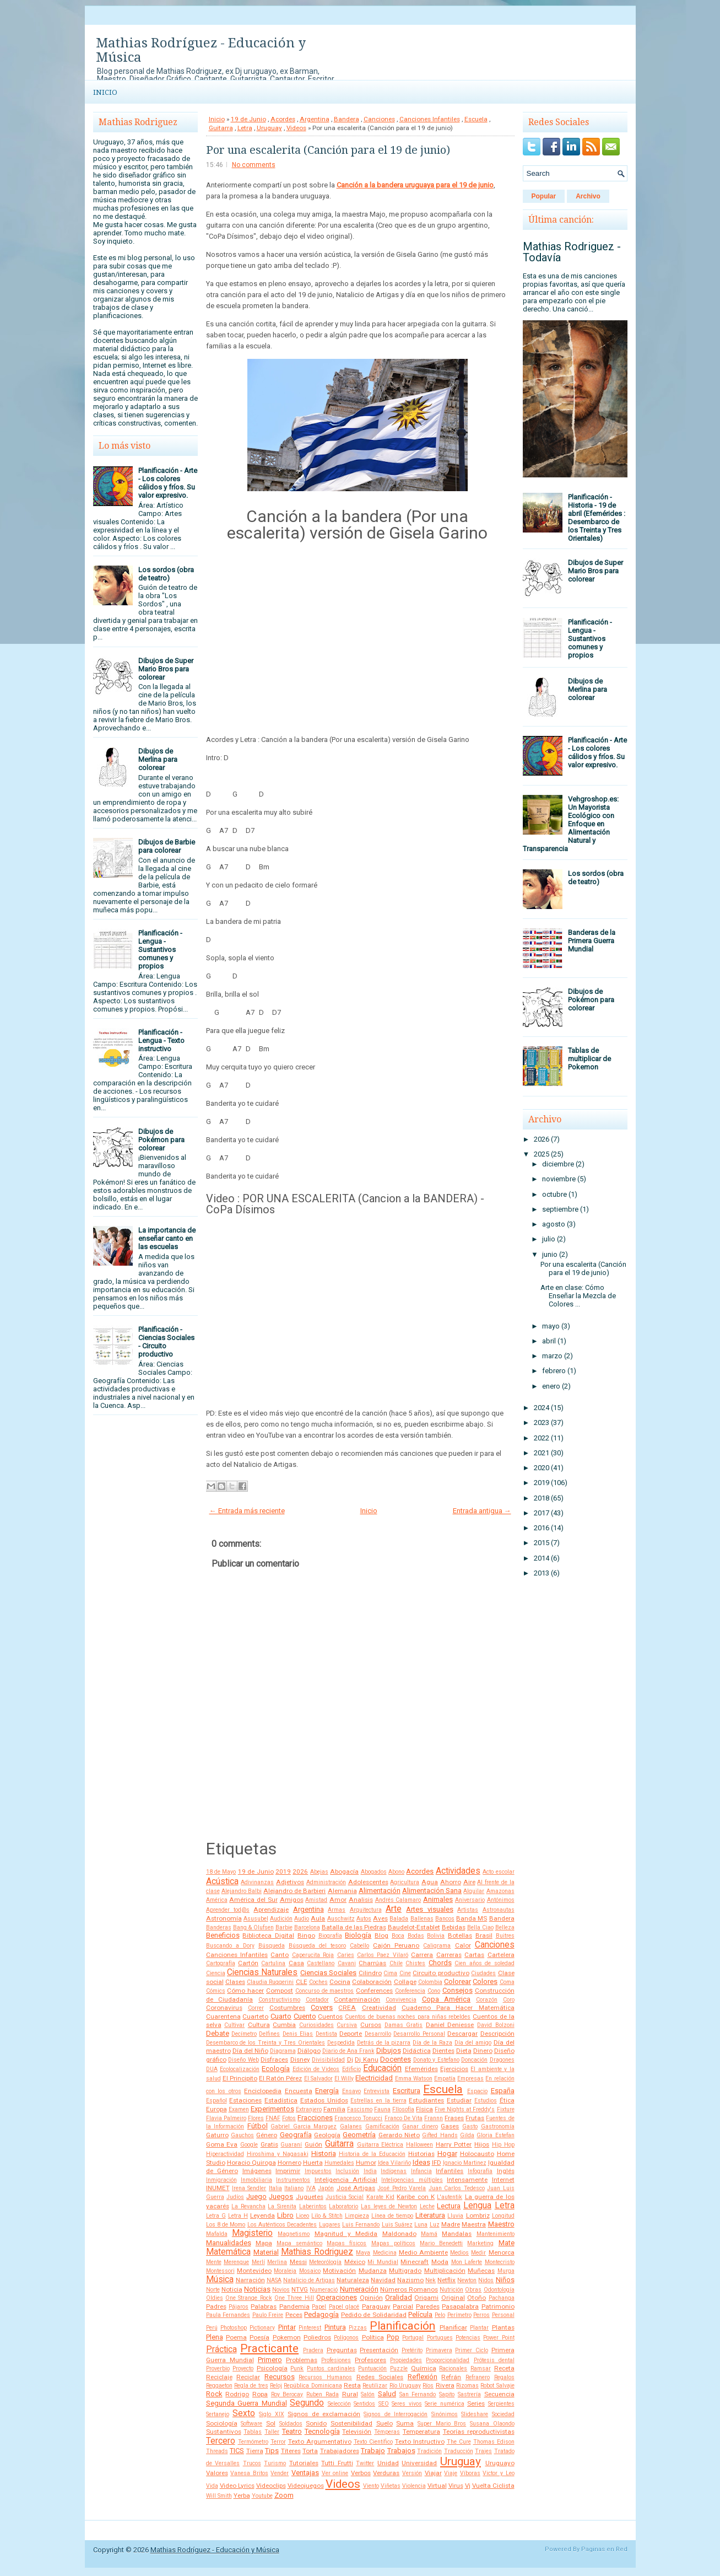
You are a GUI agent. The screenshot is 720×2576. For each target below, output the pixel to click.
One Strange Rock (248, 2297)
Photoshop (233, 2327)
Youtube (262, 2495)
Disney (300, 2059)
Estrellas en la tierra (378, 2100)
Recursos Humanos (325, 2377)
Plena (214, 2337)
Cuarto (280, 2016)
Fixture (506, 2109)
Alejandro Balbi (241, 1891)
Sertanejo (217, 2414)
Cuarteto (255, 2016)
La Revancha (248, 2206)
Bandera (346, 119)
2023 (541, 1422)
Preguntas (342, 2350)
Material (266, 2252)
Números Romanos (409, 2289)
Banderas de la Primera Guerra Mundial (591, 940)
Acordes (282, 119)
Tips (272, 2450)
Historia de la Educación (372, 2154)
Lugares (329, 2224)
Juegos (281, 2196)
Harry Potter (454, 2144)
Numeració (324, 2289)
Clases (235, 1982)
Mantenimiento (496, 2234)
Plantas (503, 2327)
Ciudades (483, 1973)
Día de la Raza (432, 2042)
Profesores (370, 2360)
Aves (380, 1918)
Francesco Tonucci (358, 2118)
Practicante (269, 2348)
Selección (339, 2403)
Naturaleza (353, 2280)
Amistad (316, 1899)
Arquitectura (366, 1909)
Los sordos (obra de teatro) (166, 574)
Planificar (453, 2327)
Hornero (289, 2162)
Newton (467, 2280)
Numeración (359, 2289)
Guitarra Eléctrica (380, 2144)
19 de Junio (248, 119)
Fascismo (359, 2109)
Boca (398, 1935)
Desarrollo (378, 2033)
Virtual (437, 2485)
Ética (507, 2100)
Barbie (284, 1927)
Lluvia (455, 2215)
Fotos (289, 2118)
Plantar (479, 2327)
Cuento (305, 2016)
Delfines (269, 2033)
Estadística (280, 2100)
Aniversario (470, 1899)
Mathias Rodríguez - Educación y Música (201, 50)
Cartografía (220, 1963)
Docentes (395, 2059)
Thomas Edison (494, 2441)
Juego (256, 2196)
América (217, 1899)
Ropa (260, 2394)
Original (453, 2297)
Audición (281, 1918)
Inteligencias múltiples (411, 2180)
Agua (429, 1882)
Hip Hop (503, 2144)
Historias (421, 2154)
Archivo (588, 196)
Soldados (290, 2423)
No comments (253, 165)
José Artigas (356, 2188)
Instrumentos (293, 2180)
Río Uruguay (405, 2385)
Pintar (287, 2327)
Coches (318, 1982)
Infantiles (449, 2171)
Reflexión (422, 2377)
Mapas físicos (346, 2243)
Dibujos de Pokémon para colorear (161, 1139)
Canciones (379, 119)
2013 (541, 1573)
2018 (541, 1498)
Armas (336, 1909)
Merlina (277, 2262)
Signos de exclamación (324, 2414)
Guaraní (291, 2144)
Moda (439, 2262)
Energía (327, 2090)
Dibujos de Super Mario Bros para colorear (165, 669)
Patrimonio (498, 2306)
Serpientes (501, 2403)
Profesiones (336, 2360)
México (354, 2262)
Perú (212, 2327)
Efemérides (421, 2069)
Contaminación (357, 1999)
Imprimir (287, 2171)
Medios (459, 2252)
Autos (363, 1918)
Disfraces (274, 2059)
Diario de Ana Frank (348, 2051)
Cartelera (501, 1955)
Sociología (221, 2423)
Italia (275, 2188)
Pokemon (287, 2337)
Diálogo (309, 2051)
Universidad (419, 2463)
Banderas (218, 1927)
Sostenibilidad (351, 2423)
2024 (541, 1407)
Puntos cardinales (331, 2368)
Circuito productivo (441, 1973)
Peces (293, 2315)
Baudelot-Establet (414, 1927)
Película (420, 2314)
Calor (463, 1945)
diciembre (558, 1164)
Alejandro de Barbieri (294, 1891)
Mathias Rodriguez (317, 2252)
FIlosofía (403, 2109)
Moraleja (285, 2270)
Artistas (467, 1909)
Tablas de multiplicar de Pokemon (589, 1058)
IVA (311, 2188)
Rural (350, 2394)
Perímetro (459, 2315)
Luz (435, 2224)
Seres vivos (407, 2403)
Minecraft (414, 2262)
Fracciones (315, 2117)
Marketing (480, 2243)
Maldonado (399, 2234)
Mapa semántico (299, 2243)
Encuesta (298, 2091)
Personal (503, 2315)
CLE (301, 1982)
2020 (541, 1468)
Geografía (296, 2135)
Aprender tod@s (228, 1909)
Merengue (236, 2262)
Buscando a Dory (230, 1945)
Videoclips (271, 2485)
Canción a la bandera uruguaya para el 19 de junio (415, 185)
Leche (427, 2206)
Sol (270, 2423)
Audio (301, 1918)
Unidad (388, 2463)
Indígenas (394, 2171)
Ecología (276, 2068)
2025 (541, 1154)
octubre (554, 1194)
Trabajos (401, 2450)
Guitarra (221, 128)
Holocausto (477, 2154)
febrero (554, 1371)
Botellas (460, 1935)
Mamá (429, 2234)
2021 (541, 1453)
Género (266, 2135)
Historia (323, 2153)
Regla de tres (251, 2385)
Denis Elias (298, 2033)
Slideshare (474, 2414)
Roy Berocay (287, 2394)
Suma (405, 2423)
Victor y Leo (498, 2473)
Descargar (462, 2033)
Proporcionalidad (447, 2360)
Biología (358, 1935)
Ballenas (422, 1918)
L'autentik (449, 2197)
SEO (383, 2403)
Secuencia (499, 2394)
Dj (350, 2059)
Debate (217, 2033)
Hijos (481, 2144)
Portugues (440, 2337)
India (370, 2171)
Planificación (402, 2325)
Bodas (416, 1935)
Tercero (220, 2441)
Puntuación (372, 2368)
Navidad (383, 2280)
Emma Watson (413, 2078)
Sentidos (364, 2403)
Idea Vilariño (394, 2162)
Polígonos (346, 2337)
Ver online (335, 2473)
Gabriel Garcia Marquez (303, 2126)
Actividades (458, 1871)
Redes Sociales (380, 2377)
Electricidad (374, 2078)
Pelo (440, 2315)
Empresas (470, 2078)
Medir (478, 2252)
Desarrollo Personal (419, 2033)
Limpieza (357, 2215)
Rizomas (467, 2385)
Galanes (351, 2126)
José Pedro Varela (401, 2188)
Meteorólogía (325, 2262)
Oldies (214, 2297)
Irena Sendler (249, 2188)
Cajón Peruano (396, 1945)
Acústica (222, 1881)
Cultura (259, 2025)
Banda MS (471, 1918)
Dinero (482, 2051)
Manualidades (228, 2243)
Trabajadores (339, 2451)
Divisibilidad (328, 2059)
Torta (310, 2451)
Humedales (339, 2162)
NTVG (299, 2289)
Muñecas (481, 2270)
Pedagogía (321, 2314)
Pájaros (238, 2306)
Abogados (374, 1871)
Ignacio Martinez (464, 2162)
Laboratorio (343, 2206)
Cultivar (234, 2025)
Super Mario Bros (442, 2423)
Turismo (275, 2463)
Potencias (468, 2337)
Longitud (503, 2215)
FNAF (273, 2118)
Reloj (276, 2385)
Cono (433, 1990)
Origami (426, 2297)
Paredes (428, 2306)
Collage (405, 1982)
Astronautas (499, 1909)
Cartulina (273, 1963)
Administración (326, 1882)
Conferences (374, 1990)
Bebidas (453, 1927)
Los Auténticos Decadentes (282, 2224)
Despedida (341, 2042)
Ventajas (305, 2473)
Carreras (449, 1955)
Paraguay (376, 2306)
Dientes (443, 2051)
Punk (297, 2368)
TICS (237, 2450)
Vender (279, 2473)
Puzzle (399, 2368)
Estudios (485, 2100)
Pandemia (294, 2306)
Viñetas (390, 2485)
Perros (481, 2315)
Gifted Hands (439, 2135)
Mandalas (457, 2234)
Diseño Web (243, 2059)
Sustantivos (223, 2431)
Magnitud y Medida (346, 2234)
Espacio (477, 2091)
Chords (440, 1963)
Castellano (320, 1963)
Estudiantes (426, 2100)
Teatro (292, 2431)
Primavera (439, 2350)
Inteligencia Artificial (346, 2180)
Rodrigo (237, 2394)
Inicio (105, 92)
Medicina (385, 2252)
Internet (503, 2180)
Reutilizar (374, 2385)
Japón (326, 2188)
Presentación (379, 2350)
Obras (473, 2289)
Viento (371, 2485)
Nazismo (410, 2280)
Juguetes (309, 2197)
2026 (300, 1871)
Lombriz (478, 2215)
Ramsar (480, 2368)
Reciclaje (219, 2377)
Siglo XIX (271, 2414)
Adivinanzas (257, 1882)
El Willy (344, 2078)
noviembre (559, 1179)
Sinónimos (444, 2414)
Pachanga (502, 2297)
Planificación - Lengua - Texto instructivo (161, 1040)
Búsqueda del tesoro (317, 1945)
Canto (279, 1955)
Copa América (446, 1999)
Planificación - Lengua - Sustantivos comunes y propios (160, 949)
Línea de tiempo (392, 2215)
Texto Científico (373, 2441)
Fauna (382, 2109)
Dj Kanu (366, 2059)
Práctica (221, 2349)
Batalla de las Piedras (354, 1927)
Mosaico (310, 2270)
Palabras (264, 2306)
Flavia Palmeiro (226, 2118)
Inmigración (221, 2180)
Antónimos (501, 1899)
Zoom (284, 2495)
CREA (347, 2008)
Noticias (257, 2289)
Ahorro (450, 1882)
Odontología (499, 2289)
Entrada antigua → (482, 1511)
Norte (213, 2289)
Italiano (294, 2188)
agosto (553, 1224)
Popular (544, 196)
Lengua (477, 2206)
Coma (507, 1982)
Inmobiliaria (256, 2180)
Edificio (351, 2069)
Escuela (476, 119)
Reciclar (248, 2377)
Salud (387, 2394)
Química (423, 2368)
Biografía (330, 1935)
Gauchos (242, 2135)
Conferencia (410, 1990)
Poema (236, 2337)
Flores (256, 2118)
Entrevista (376, 2091)
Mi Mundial (382, 2262)
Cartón (248, 1963)
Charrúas (372, 1963)
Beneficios (223, 1935)
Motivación (339, 2270)
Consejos (457, 1990)
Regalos (504, 2377)
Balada (398, 1918)
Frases (454, 2118)
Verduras (386, 2473)
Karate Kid (380, 2197)
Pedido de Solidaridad (374, 2315)
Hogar (447, 2153)
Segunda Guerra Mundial (246, 2403)
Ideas (421, 2162)
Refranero (477, 2377)
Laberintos (313, 2206)
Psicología (272, 2368)
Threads (217, 2451)
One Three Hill (294, 2297)
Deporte (350, 2033)
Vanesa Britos (249, 2473)
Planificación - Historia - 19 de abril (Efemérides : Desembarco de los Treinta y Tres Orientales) (596, 517)
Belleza (505, 1927)
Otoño (476, 2297)
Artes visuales (429, 1909)
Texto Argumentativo (319, 2441)
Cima (390, 1973)
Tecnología (322, 2431)
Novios (281, 2289)
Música (220, 2279)
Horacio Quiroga (251, 2162)
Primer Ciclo (471, 2350)
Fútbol (257, 2126)
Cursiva (347, 2025)
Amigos (292, 1899)
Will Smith (219, 2495)
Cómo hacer (245, 1990)
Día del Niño (250, 2051)
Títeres (291, 2451)
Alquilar (473, 1891)
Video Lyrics (237, 2485)
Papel (319, 2306)
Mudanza (373, 2270)
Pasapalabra (460, 2306)
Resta (352, 2385)
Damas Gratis (404, 2025)
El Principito (240, 2078)
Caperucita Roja (313, 1955)
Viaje (450, 2473)
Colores (485, 1981)
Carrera (422, 1955)
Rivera (445, 2385)
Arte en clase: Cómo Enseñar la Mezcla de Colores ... (578, 1295)
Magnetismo (294, 2234)
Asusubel (255, 1918)
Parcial (403, 2306)
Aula (318, 1918)
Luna (420, 2224)
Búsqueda (271, 1945)
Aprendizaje (271, 1909)
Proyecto (242, 2368)
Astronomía (224, 1918)
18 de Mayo (221, 1871)
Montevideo (254, 2270)
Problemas (301, 2360)
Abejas (319, 1871)
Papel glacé (344, 2306)
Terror (278, 2441)
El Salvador (318, 2078)
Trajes (483, 2451)
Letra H (238, 2215)
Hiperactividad (225, 2154)
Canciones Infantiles (429, 119)
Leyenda (262, 2215)
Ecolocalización (239, 2069)
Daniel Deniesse (450, 2025)
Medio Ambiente (423, 2252)
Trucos (252, 2463)
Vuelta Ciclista (493, 2485)
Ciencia (215, 1973)
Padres (216, 2306)
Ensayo (351, 2091)
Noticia (231, 2289)
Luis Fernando (361, 2224)
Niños (505, 2280)
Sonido (316, 2423)
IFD (436, 2162)
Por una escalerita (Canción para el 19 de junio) (328, 149)
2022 (541, 1438)
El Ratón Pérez (280, 2078)
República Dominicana (313, 2385)
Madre (450, 2224)
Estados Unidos (324, 2100)
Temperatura (421, 2431)
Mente (213, 2262)
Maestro (501, 2224)
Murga (506, 2270)
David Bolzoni (496, 2025)
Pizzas (358, 2327)
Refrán (451, 2377)
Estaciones (245, 2100)
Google (249, 2144)
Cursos (370, 2025)
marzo (552, 1356)
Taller (271, 2431)
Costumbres (287, 2008)
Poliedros (317, 2337)
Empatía (445, 2078)
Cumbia (284, 2025)
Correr (256, 2008)
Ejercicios (454, 2069)
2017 (541, 1513)
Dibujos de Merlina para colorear (157, 759)
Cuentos (330, 2016)
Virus (455, 2485)
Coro (509, 1999)
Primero (270, 2359)
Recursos (279, 2377)
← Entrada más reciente (247, 1511)
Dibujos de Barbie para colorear (166, 846)
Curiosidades (316, 2025)
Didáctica (417, 2051)
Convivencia (401, 1999)
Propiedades (406, 2360)
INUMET (218, 2188)
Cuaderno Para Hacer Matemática (458, 2008)
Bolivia (436, 1935)
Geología (327, 2135)
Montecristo (500, 2262)
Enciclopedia (262, 2091)
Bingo (306, 1935)
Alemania (342, 1891)
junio (549, 1254)
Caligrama (437, 1945)
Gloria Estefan (495, 2135)
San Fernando (417, 2394)
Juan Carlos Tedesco (457, 2188)
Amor (338, 1899)
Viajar (433, 2473)
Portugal (413, 2337)
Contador (317, 1999)
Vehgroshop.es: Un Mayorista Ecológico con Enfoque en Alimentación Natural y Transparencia (571, 824)
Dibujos (388, 2050)
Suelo (384, 2423)
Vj (467, 2485)
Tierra (254, 2451)
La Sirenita (282, 2206)
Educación (382, 2068)
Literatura (430, 2215)
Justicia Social (345, 2197)
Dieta (464, 2051)
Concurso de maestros (324, 1990)
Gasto (470, 2126)
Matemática (228, 2252)
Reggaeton (219, 2385)
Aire (469, 1882)
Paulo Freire (268, 2315)
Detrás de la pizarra (384, 2042)
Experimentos (272, 2109)
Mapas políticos (393, 2243)
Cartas (474, 1955)
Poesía (259, 2337)
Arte (394, 1909)
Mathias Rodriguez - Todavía (572, 252)
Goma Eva (222, 2144)
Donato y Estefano (436, 2059)
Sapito (446, 2394)
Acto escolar (498, 1871)
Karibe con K (416, 2197)
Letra (244, 128)
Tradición (429, 2451)
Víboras (470, 2473)
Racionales (453, 2368)
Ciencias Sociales (328, 1973)
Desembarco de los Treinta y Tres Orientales (265, 2042)
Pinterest (310, 2327)
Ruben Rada (322, 2394)
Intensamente (467, 2180)
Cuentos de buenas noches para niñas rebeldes (407, 2016)
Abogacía (344, 1871)
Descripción (497, 2033)
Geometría (359, 2135)
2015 (541, 1543)
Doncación (474, 2059)
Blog (381, 1935)
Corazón (486, 1999)
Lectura (449, 2206)
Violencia (414, 2485)
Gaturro (217, 2135)
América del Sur (253, 1899)
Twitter (365, 2463)
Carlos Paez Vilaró (382, 1955)
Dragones (502, 2059)
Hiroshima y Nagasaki (277, 2154)
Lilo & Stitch (326, 2215)
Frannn (433, 2118)
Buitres (505, 1935)
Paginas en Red (604, 2549)
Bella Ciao (480, 1927)
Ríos (428, 2385)
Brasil (483, 1935)
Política (373, 2337)
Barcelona (307, 1927)
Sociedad (503, 2414)
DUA (212, 2069)
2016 (541, 1528)
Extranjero (309, 2109)
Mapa (264, 2243)
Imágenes (257, 2171)
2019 (283, 1871)
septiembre (560, 1209)
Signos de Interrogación (395, 2414)
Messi (298, 2262)
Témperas (387, 2431)
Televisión (356, 2431)
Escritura (406, 2090)
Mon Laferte (467, 2262)
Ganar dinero (420, 2126)
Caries (345, 1955)
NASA (274, 2280)
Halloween (419, 2144)
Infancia (421, 2171)
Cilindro (370, 1973)
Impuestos (318, 2171)
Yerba (242, 2495)
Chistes (415, 1963)
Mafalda (217, 2234)
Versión (412, 2473)
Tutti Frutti (337, 2463)
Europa (216, 2109)
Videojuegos (306, 2485)
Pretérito (412, 2350)
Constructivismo (279, 1999)
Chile (396, 1963)
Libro (285, 2215)
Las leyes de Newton (389, 2206)
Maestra (474, 2224)
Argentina (314, 119)
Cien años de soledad (484, 1963)
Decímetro (244, 2033)
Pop (393, 2337)
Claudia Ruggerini (270, 1982)
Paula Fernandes (228, 2315)
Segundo (307, 2403)
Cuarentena (223, 2016)
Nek (430, 2280)
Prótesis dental (494, 2360)
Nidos (486, 2280)
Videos (296, 128)
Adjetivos (290, 1882)
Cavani (347, 1963)
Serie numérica (444, 2403)
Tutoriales (303, 2463)
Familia (334, 2109)
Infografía (480, 2171)
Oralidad (398, 2297)
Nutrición (451, 2289)
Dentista (326, 2033)
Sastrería (469, 2394)
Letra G (216, 2215)
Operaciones (336, 2297)
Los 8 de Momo (226, 2224)
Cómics (215, 1990)
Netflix (446, 2280)
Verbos (361, 2473)
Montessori (220, 2270)
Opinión (371, 2297)
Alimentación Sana (432, 1890)
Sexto (243, 2413)
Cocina (339, 1982)
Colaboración (372, 1982)
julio (548, 1239)
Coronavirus (224, 2008)
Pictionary (262, 2327)
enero (551, 1386)
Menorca (502, 2252)
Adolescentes (368, 1882)
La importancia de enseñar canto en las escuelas (167, 1238)
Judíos (235, 2197)
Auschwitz (341, 1918)
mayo (551, 1326)
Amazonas (500, 1891)
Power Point (498, 2337)
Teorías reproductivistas (479, 2431)
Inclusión (347, 2171)
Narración (250, 2280)
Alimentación (379, 1890)
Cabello (359, 1945)
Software (251, 2423)
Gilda (467, 2135)
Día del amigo (472, 2042)
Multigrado (405, 2270)
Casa (296, 1963)
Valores (217, 2473)
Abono (396, 1871)
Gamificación (382, 2126)
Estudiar (459, 2100)
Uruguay (269, 128)
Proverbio (218, 2368)
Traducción (458, 2451)
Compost (279, 1990)
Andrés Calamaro (398, 1899)
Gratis (269, 2144)
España (503, 2090)
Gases (450, 2126)
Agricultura (404, 1882)
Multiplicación (444, 2270)
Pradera (313, 2350)
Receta (504, 2368)
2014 (541, 1558)
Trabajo (373, 2450)
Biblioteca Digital (268, 1935)
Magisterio (252, 2233)
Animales (438, 1899)
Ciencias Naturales (262, 1972)
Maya (363, 2252)
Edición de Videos (316, 2069)
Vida (212, 2485)
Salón (368, 2394)
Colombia (430, 1982)
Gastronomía (498, 2126)
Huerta (313, 2162)
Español (216, 2100)
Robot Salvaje (497, 2385)
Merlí (258, 2262)
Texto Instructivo (420, 2441)
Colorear (457, 1981)
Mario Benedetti (441, 2243)
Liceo (302, 2215)
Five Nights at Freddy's (465, 2109)
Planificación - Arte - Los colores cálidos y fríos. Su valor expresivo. (167, 482)
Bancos (444, 1918)
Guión (313, 2144)
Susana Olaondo (492, 2423)
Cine (405, 1973)
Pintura (335, 2327)
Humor (366, 2162)
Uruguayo (500, 2463)
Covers (322, 2007)
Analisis (361, 1899)
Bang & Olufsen (253, 1927)
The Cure (459, 2441)
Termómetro (253, 2441)
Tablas (252, 2431)
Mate (507, 2243)
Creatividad (379, 2008)
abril (549, 1341)
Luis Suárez (397, 2224)
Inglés (506, 2171)
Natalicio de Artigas (309, 2280)
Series (476, 2403)
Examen (239, 2109)
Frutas (474, 2118)
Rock (214, 2394)
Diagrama (283, 2051)
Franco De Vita (404, 2118)
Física (424, 2109)
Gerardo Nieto (399, 2135)
